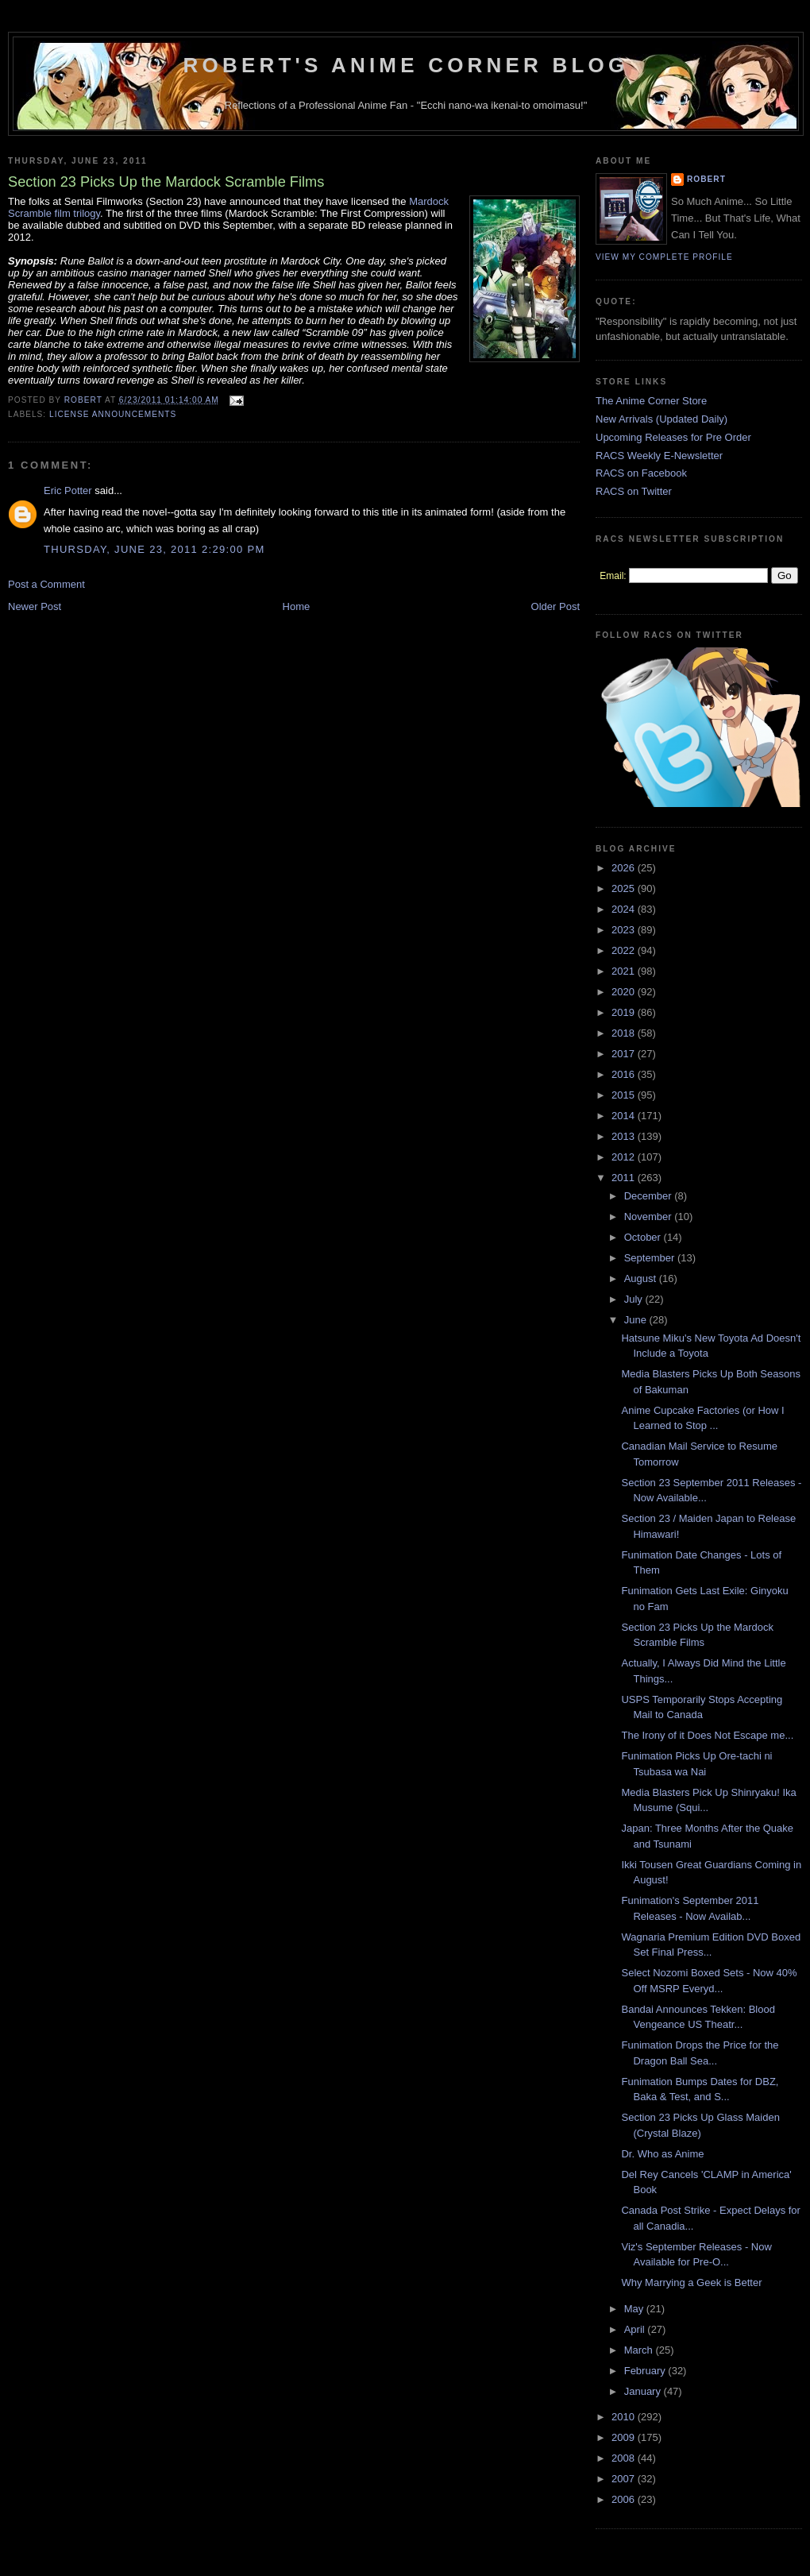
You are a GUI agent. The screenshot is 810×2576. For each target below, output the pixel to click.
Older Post (555, 606)
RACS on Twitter (634, 491)
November (649, 1216)
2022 (624, 950)
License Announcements (112, 414)
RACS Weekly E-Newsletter (659, 456)
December (649, 1196)
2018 (624, 1033)
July (635, 1299)
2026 (624, 868)
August (641, 1278)
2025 (624, 888)
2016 (624, 1074)
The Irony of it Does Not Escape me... (707, 1735)
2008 (624, 2458)
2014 (624, 1116)
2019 (624, 1012)
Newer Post (34, 606)
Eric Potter (68, 490)
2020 (624, 992)
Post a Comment (46, 584)
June (637, 1320)
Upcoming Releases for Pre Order (673, 437)
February (646, 2371)
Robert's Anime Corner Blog (406, 65)
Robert (706, 179)
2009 (624, 2437)
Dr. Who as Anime (662, 2154)
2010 (624, 2417)
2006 (624, 2499)
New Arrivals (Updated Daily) (661, 419)
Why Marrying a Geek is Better (691, 2282)
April (636, 2329)
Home (296, 606)
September (650, 1258)
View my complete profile (664, 257)
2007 (624, 2479)
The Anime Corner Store (651, 401)
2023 (624, 930)
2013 (624, 1136)
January (644, 2391)
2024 (624, 909)
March (640, 2350)
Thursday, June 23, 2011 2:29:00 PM (154, 549)
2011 (624, 1178)
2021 (624, 971)
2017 (624, 1054)
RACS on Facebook (641, 473)
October (644, 1237)
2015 (624, 1095)
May (635, 2309)
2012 (624, 1157)
